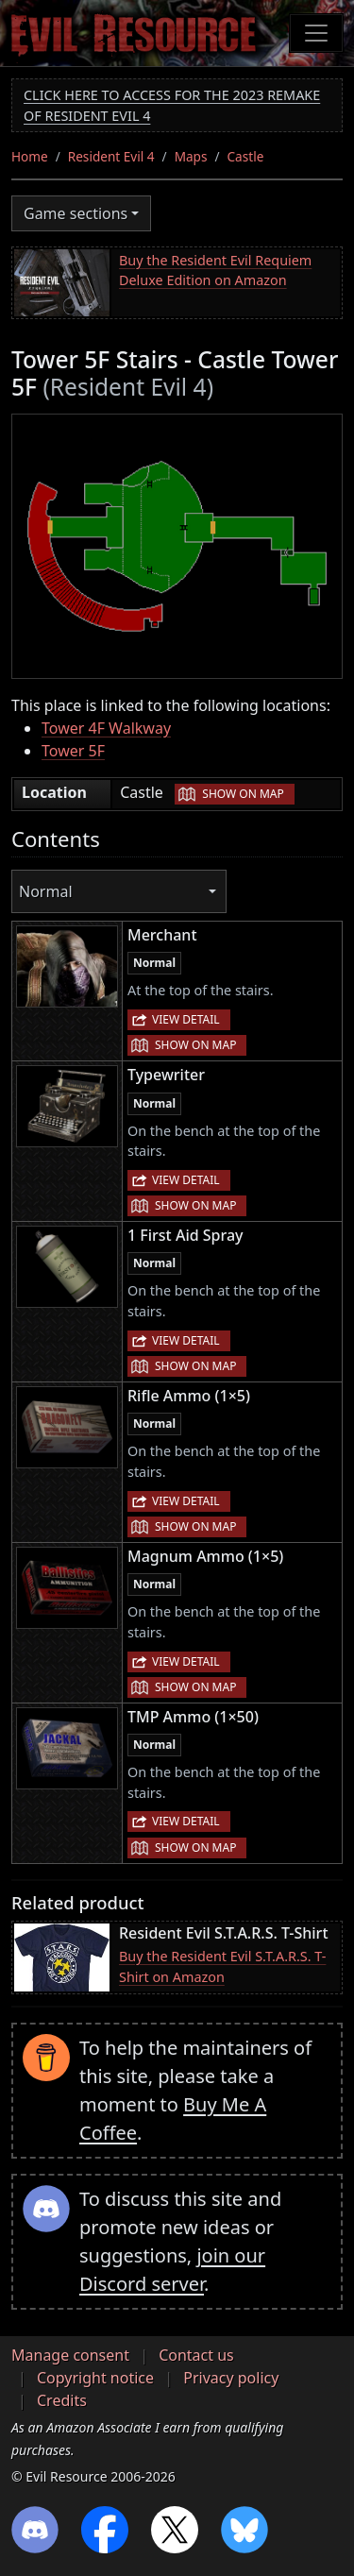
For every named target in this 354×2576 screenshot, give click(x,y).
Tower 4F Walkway (106, 728)
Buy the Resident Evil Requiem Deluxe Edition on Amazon (215, 270)
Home (29, 156)
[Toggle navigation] (316, 33)
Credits (62, 2400)
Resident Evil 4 (111, 156)
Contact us (196, 2355)
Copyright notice (95, 2377)
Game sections (75, 213)
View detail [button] (186, 1019)
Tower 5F (73, 750)
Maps (191, 156)
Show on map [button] (242, 794)
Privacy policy (230, 2377)
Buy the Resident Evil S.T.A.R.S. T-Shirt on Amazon (222, 1966)
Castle (246, 156)
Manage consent (70, 2355)
